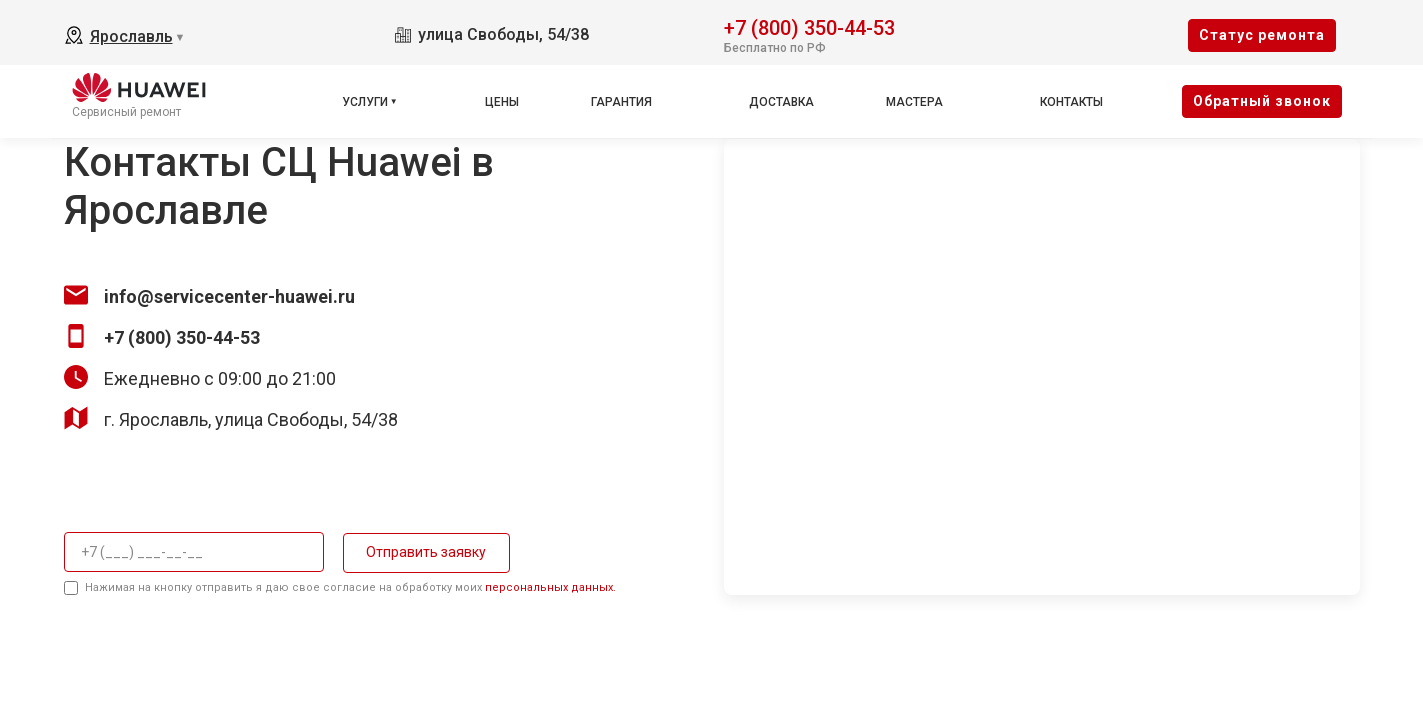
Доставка (781, 102)
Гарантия (621, 102)
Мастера (914, 102)
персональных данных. (550, 587)
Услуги (365, 102)
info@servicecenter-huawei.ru (229, 296)
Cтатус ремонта (1262, 35)
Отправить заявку (423, 552)
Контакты (1071, 102)
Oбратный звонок (1262, 101)
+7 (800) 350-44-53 (809, 26)
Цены (502, 102)
